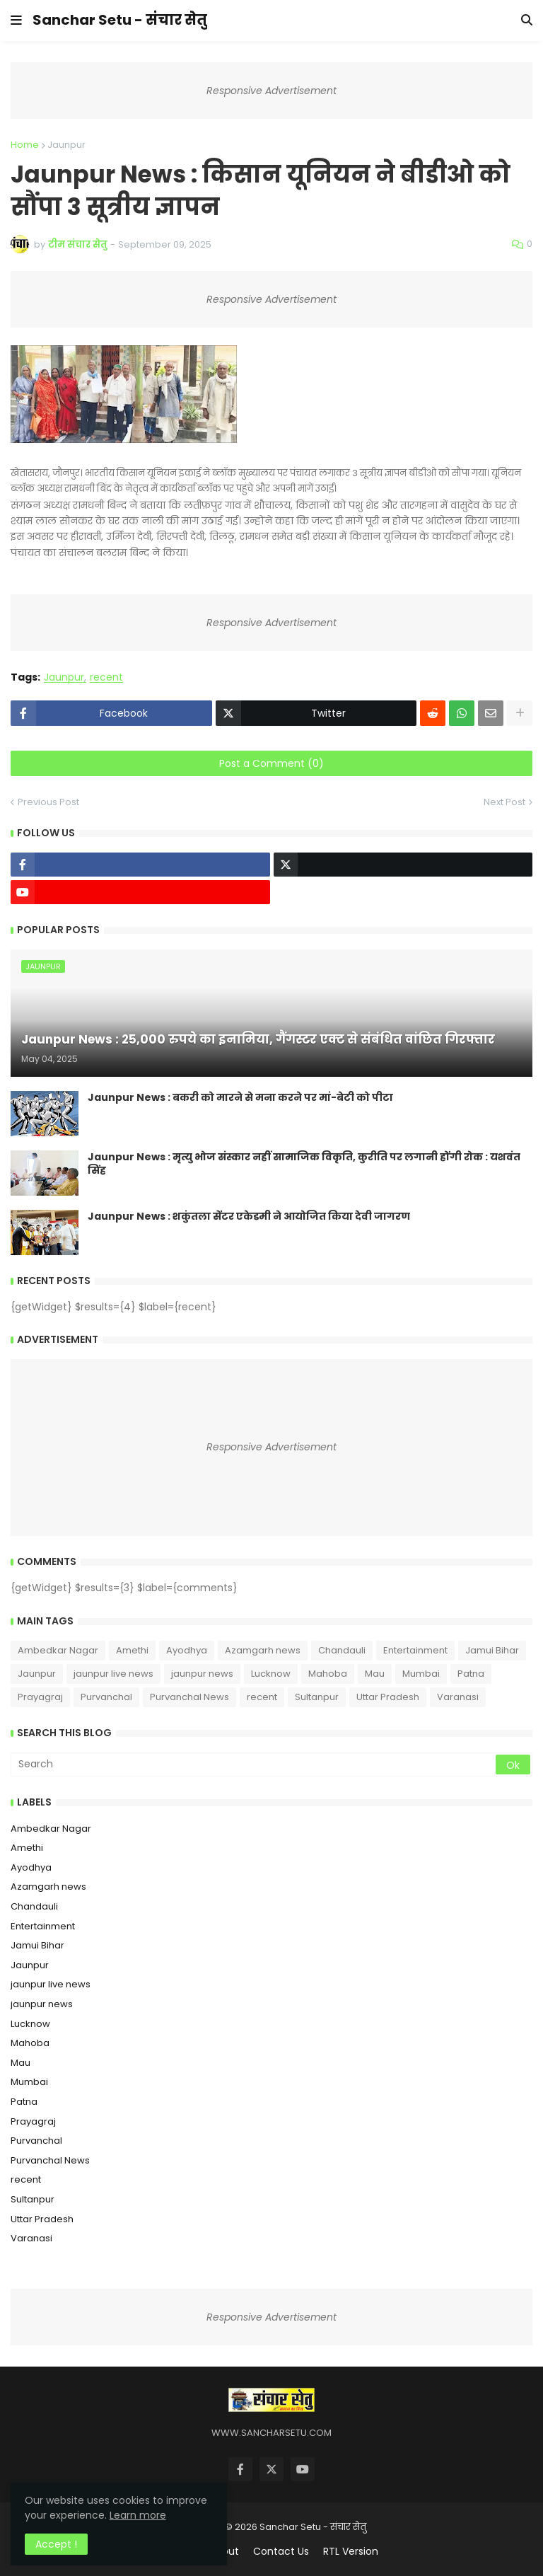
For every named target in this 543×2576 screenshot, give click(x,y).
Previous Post (48, 802)
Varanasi (458, 1697)
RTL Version (350, 2551)
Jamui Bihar (492, 1650)
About (224, 2551)
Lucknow (271, 1673)
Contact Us (281, 2551)
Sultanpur (317, 1697)
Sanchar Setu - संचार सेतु (120, 20)
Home (25, 144)
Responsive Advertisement (271, 90)
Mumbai (421, 1673)
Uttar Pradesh (387, 1697)
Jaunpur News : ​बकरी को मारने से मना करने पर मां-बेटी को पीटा (240, 1097)
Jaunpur (66, 144)
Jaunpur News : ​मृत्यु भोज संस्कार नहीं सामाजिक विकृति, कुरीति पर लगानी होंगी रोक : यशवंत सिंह (304, 1164)
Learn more (138, 2515)
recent (106, 677)
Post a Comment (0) (271, 763)
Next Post (504, 802)
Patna (470, 1673)
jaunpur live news (113, 1673)
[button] (16, 20)
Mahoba (327, 1673)
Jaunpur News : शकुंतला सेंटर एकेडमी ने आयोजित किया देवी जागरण (249, 1216)
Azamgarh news (262, 1650)
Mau (375, 1673)
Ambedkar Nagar (58, 1650)
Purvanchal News (189, 1697)
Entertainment (415, 1650)
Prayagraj (40, 1697)
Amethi (132, 1650)
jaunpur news (202, 1673)
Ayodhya (186, 1650)
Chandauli (342, 1650)
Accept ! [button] (56, 2544)
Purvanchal (106, 1697)
